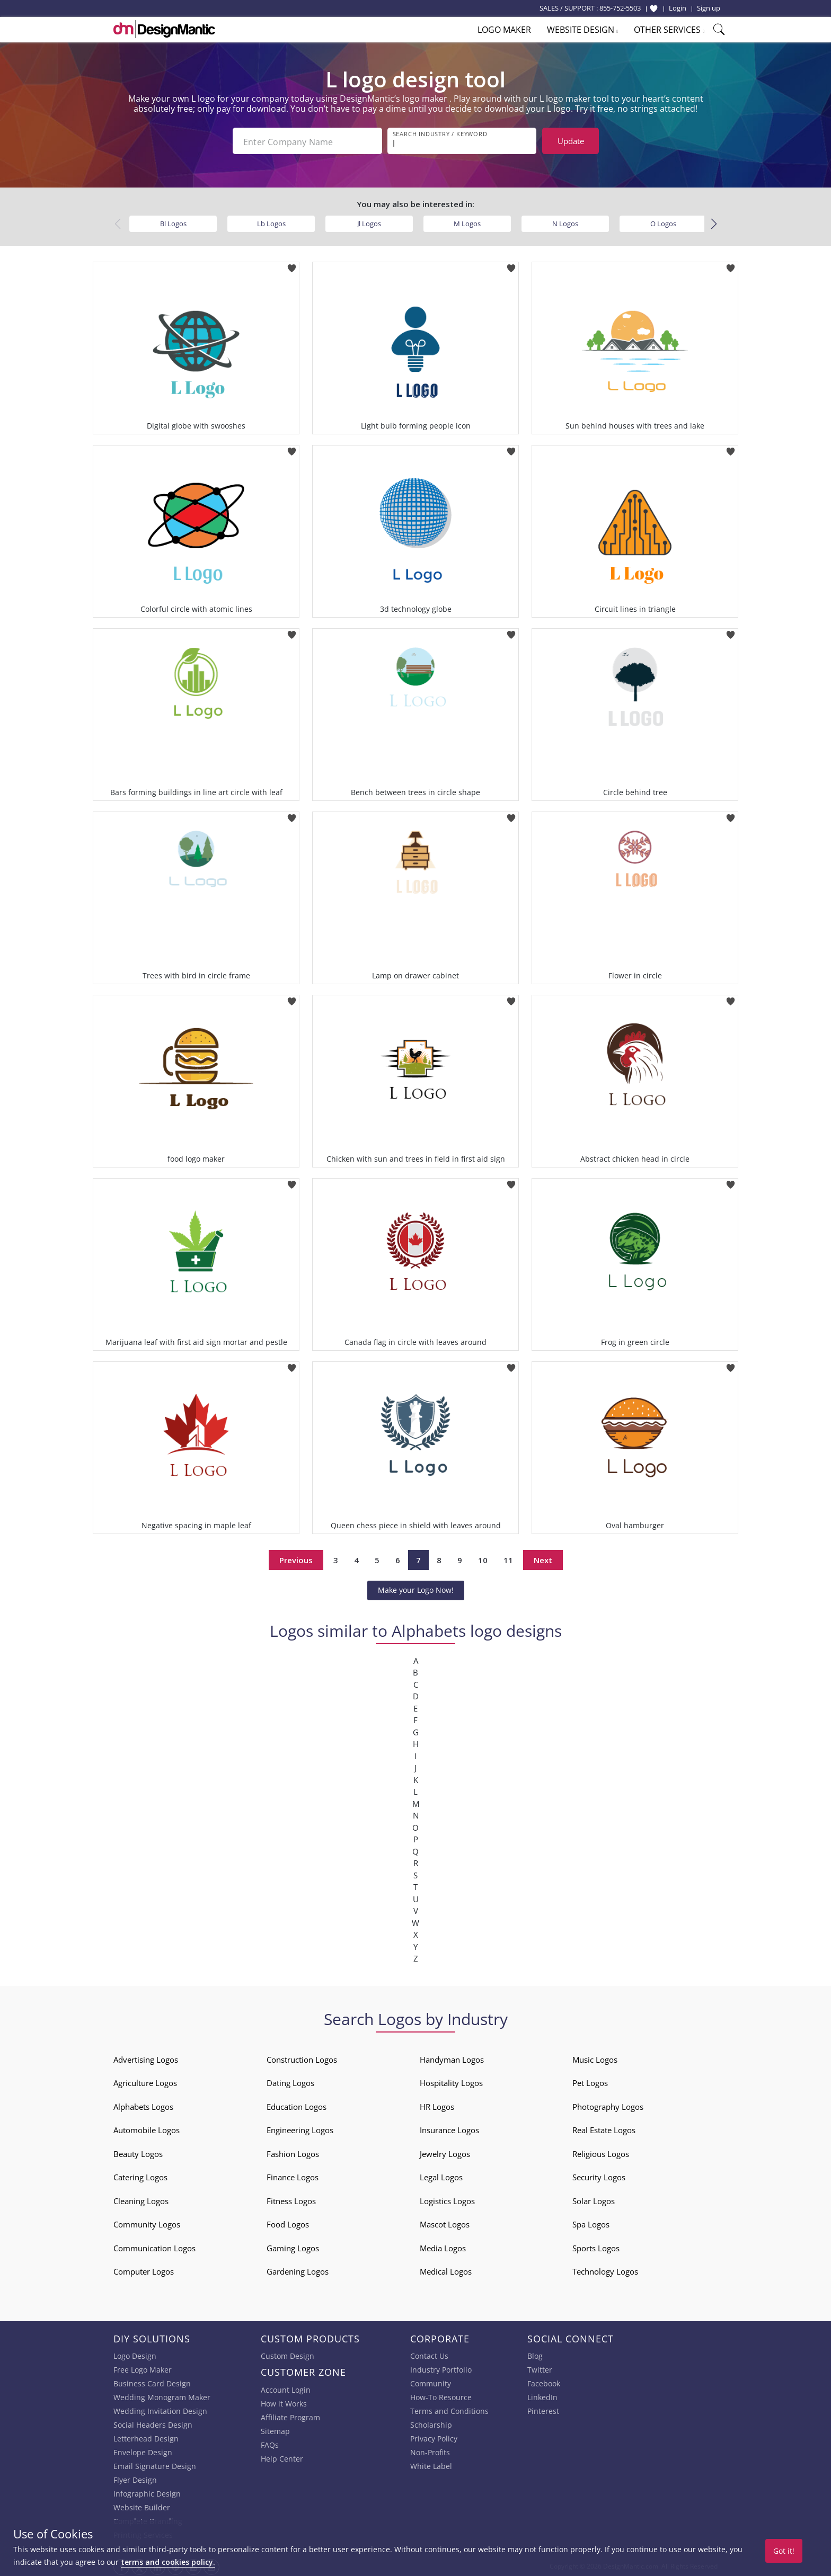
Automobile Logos (146, 2128)
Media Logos (443, 2246)
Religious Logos (600, 2151)
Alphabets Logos (143, 2104)
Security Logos (598, 2175)
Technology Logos (605, 2269)
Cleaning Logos (141, 2199)
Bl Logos (173, 221)
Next (543, 1558)
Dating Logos (290, 2080)
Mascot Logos (445, 2222)
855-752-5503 (620, 8)
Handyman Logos (452, 2057)
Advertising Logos (145, 2057)
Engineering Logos (300, 2128)
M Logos (467, 221)
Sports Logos (596, 2246)
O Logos (663, 221)
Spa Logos (590, 2222)
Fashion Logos (293, 2151)
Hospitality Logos (451, 2080)
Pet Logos (590, 2080)
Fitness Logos (291, 2199)
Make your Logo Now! (416, 1588)
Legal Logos (441, 2175)
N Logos (565, 221)
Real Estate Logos (603, 2128)
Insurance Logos (449, 2128)
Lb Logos (271, 221)
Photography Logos (607, 2104)
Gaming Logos (293, 2246)
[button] (713, 222)
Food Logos (288, 2222)
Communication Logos (154, 2246)
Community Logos (146, 2222)
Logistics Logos (447, 2199)
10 (483, 1558)
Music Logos (594, 2057)
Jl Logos (369, 221)
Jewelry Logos (445, 2151)
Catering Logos (140, 2175)
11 (508, 1558)
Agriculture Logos (145, 2080)
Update (571, 141)
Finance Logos (293, 2175)
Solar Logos (593, 2199)
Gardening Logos (298, 2269)
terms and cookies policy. (168, 2562)
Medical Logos (446, 2269)
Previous (296, 1558)
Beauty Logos (138, 2151)
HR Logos (437, 2104)
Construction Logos (302, 2057)
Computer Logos (143, 2269)
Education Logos (296, 2104)
